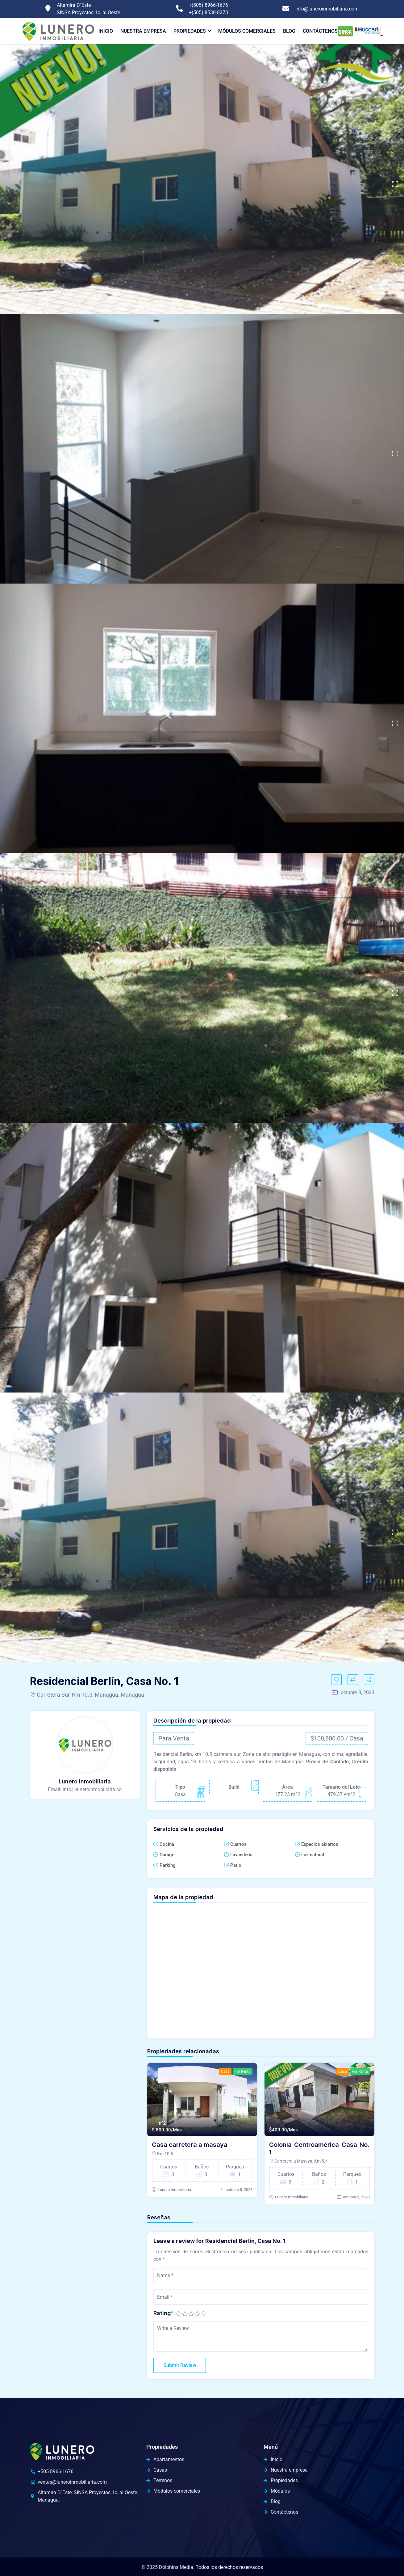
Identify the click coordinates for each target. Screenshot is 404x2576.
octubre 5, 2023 (356, 2197)
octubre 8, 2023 (239, 2189)
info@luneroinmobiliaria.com (327, 9)
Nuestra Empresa (143, 31)
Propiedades (189, 31)
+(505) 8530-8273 (208, 12)
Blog (289, 31)
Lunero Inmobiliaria (174, 2189)
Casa (225, 2071)
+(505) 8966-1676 (208, 5)
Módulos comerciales (247, 31)
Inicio (105, 31)
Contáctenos (320, 31)
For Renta (243, 2071)
